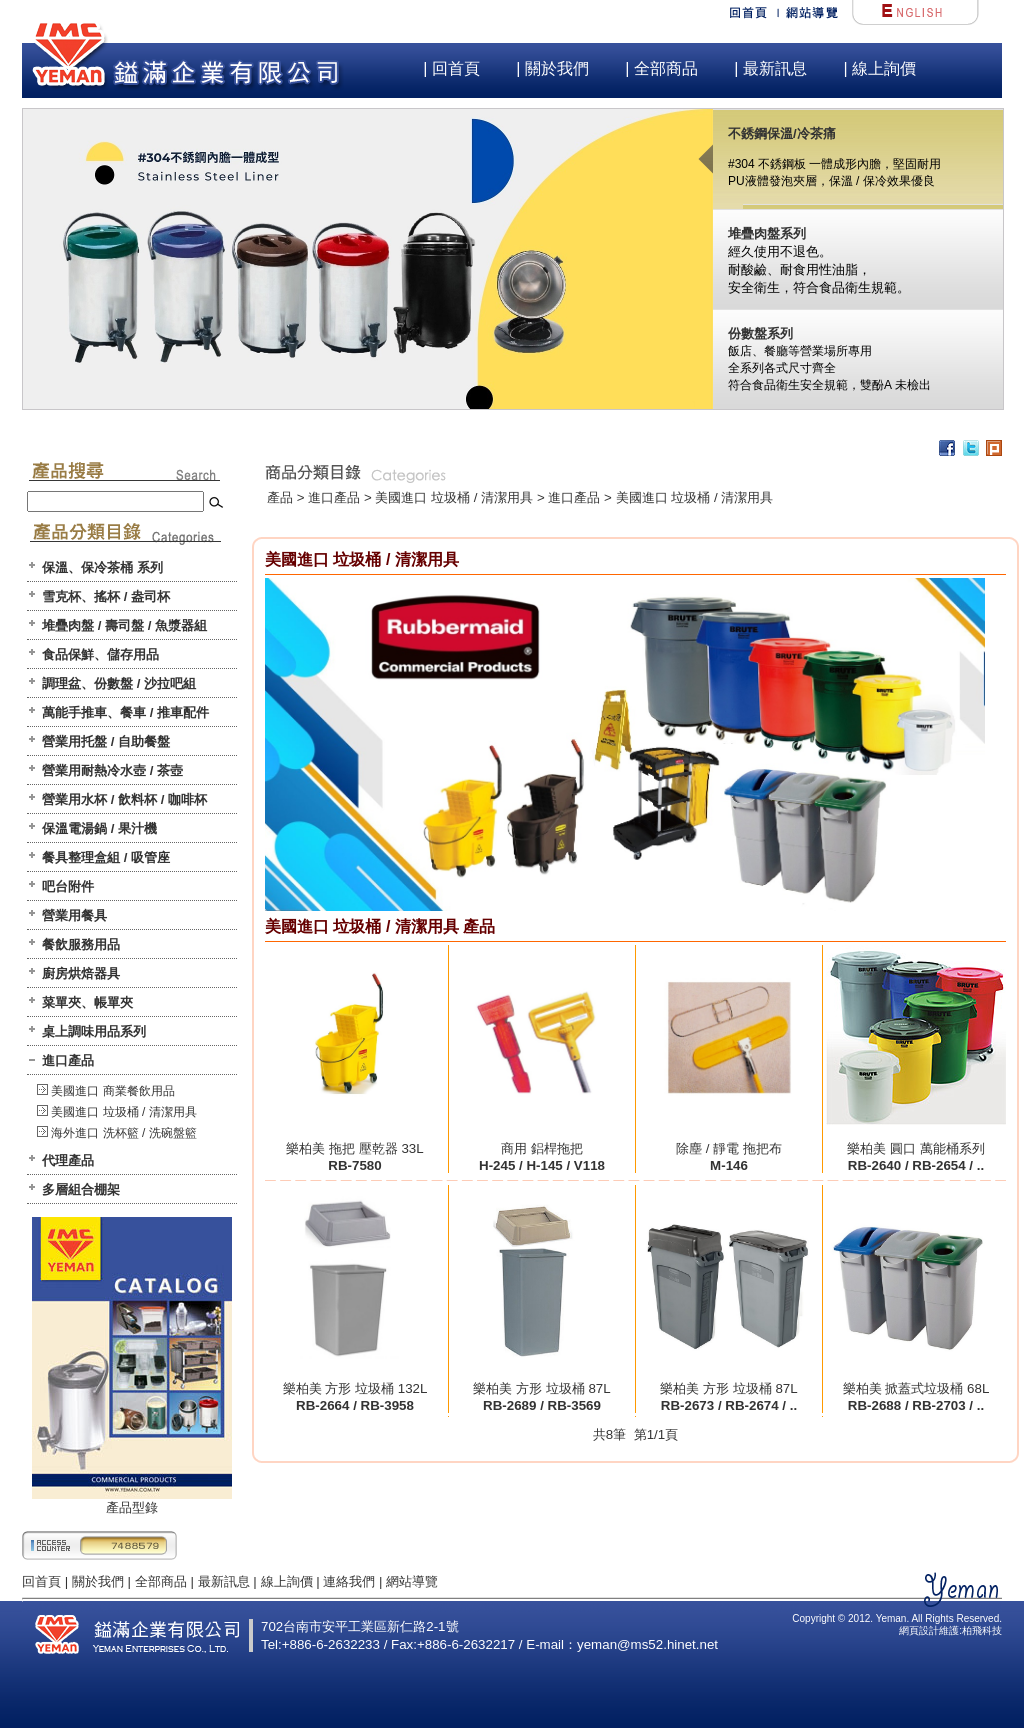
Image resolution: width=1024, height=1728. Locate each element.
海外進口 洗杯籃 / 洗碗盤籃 (123, 1133)
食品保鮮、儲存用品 (100, 654)
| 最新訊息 (770, 68)
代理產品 (68, 1160)
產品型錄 (132, 1501)
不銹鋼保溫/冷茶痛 (782, 133)
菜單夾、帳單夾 (87, 1002)
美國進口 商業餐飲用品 (112, 1091)
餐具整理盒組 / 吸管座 (106, 857)
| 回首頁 (451, 68)
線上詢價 (287, 1581)
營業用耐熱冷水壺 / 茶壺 (112, 770)
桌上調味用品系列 (94, 1031)
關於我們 (98, 1581)
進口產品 (68, 1060)
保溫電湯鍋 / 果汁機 (99, 828)
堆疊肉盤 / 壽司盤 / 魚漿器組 (124, 625)
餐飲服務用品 (81, 944)
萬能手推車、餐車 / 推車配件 (125, 712)
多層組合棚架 (81, 1189)
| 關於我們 (552, 68)
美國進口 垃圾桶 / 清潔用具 (123, 1112)
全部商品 (161, 1581)
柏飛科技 (982, 1630)
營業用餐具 (74, 915)
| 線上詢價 (879, 68)
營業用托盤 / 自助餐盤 (106, 741)
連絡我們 (349, 1581)
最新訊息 (224, 1581)
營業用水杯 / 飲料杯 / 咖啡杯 (124, 799)
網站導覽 (412, 1581)
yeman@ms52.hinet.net (647, 1644)
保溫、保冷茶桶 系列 (102, 567)
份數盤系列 (760, 333)
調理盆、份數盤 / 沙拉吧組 (119, 683)
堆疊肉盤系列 (767, 233)
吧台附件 (68, 886)
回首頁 (41, 1581)
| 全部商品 (661, 68)
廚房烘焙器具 (81, 973)
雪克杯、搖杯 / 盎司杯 (106, 596)
